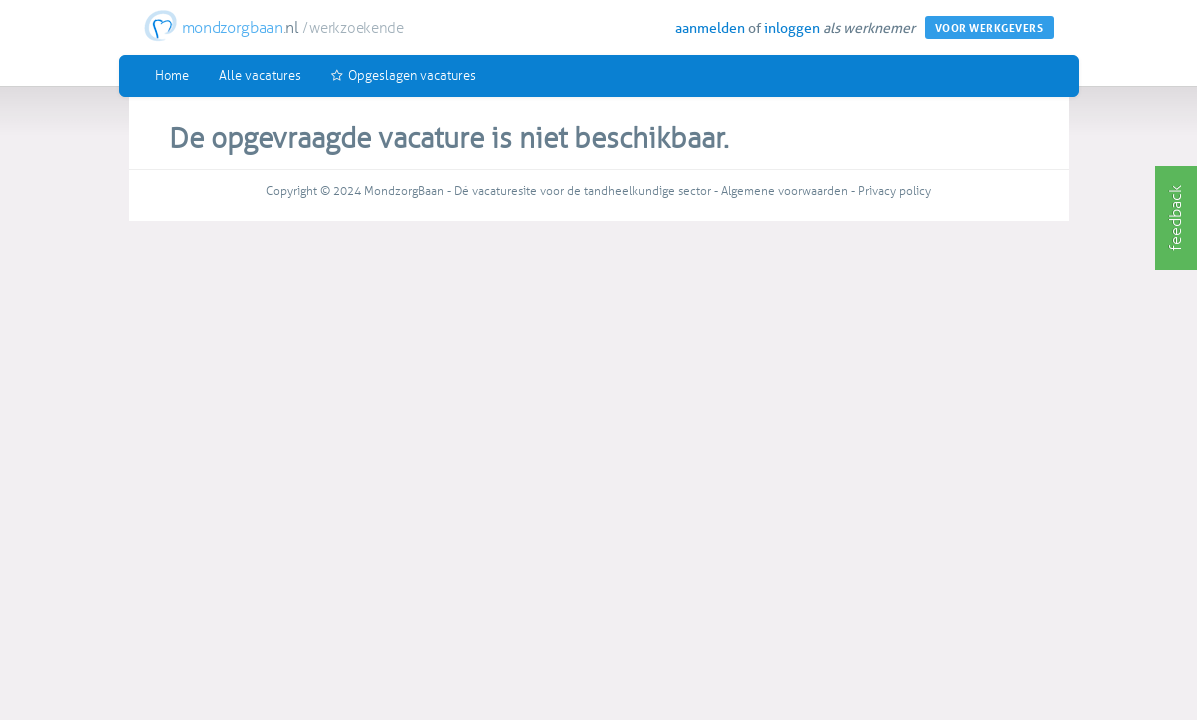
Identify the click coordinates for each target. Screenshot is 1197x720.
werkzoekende (356, 28)
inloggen (792, 28)
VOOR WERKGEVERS (989, 28)
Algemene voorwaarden (784, 191)
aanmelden (710, 28)
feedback (1175, 218)
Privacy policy (894, 191)
